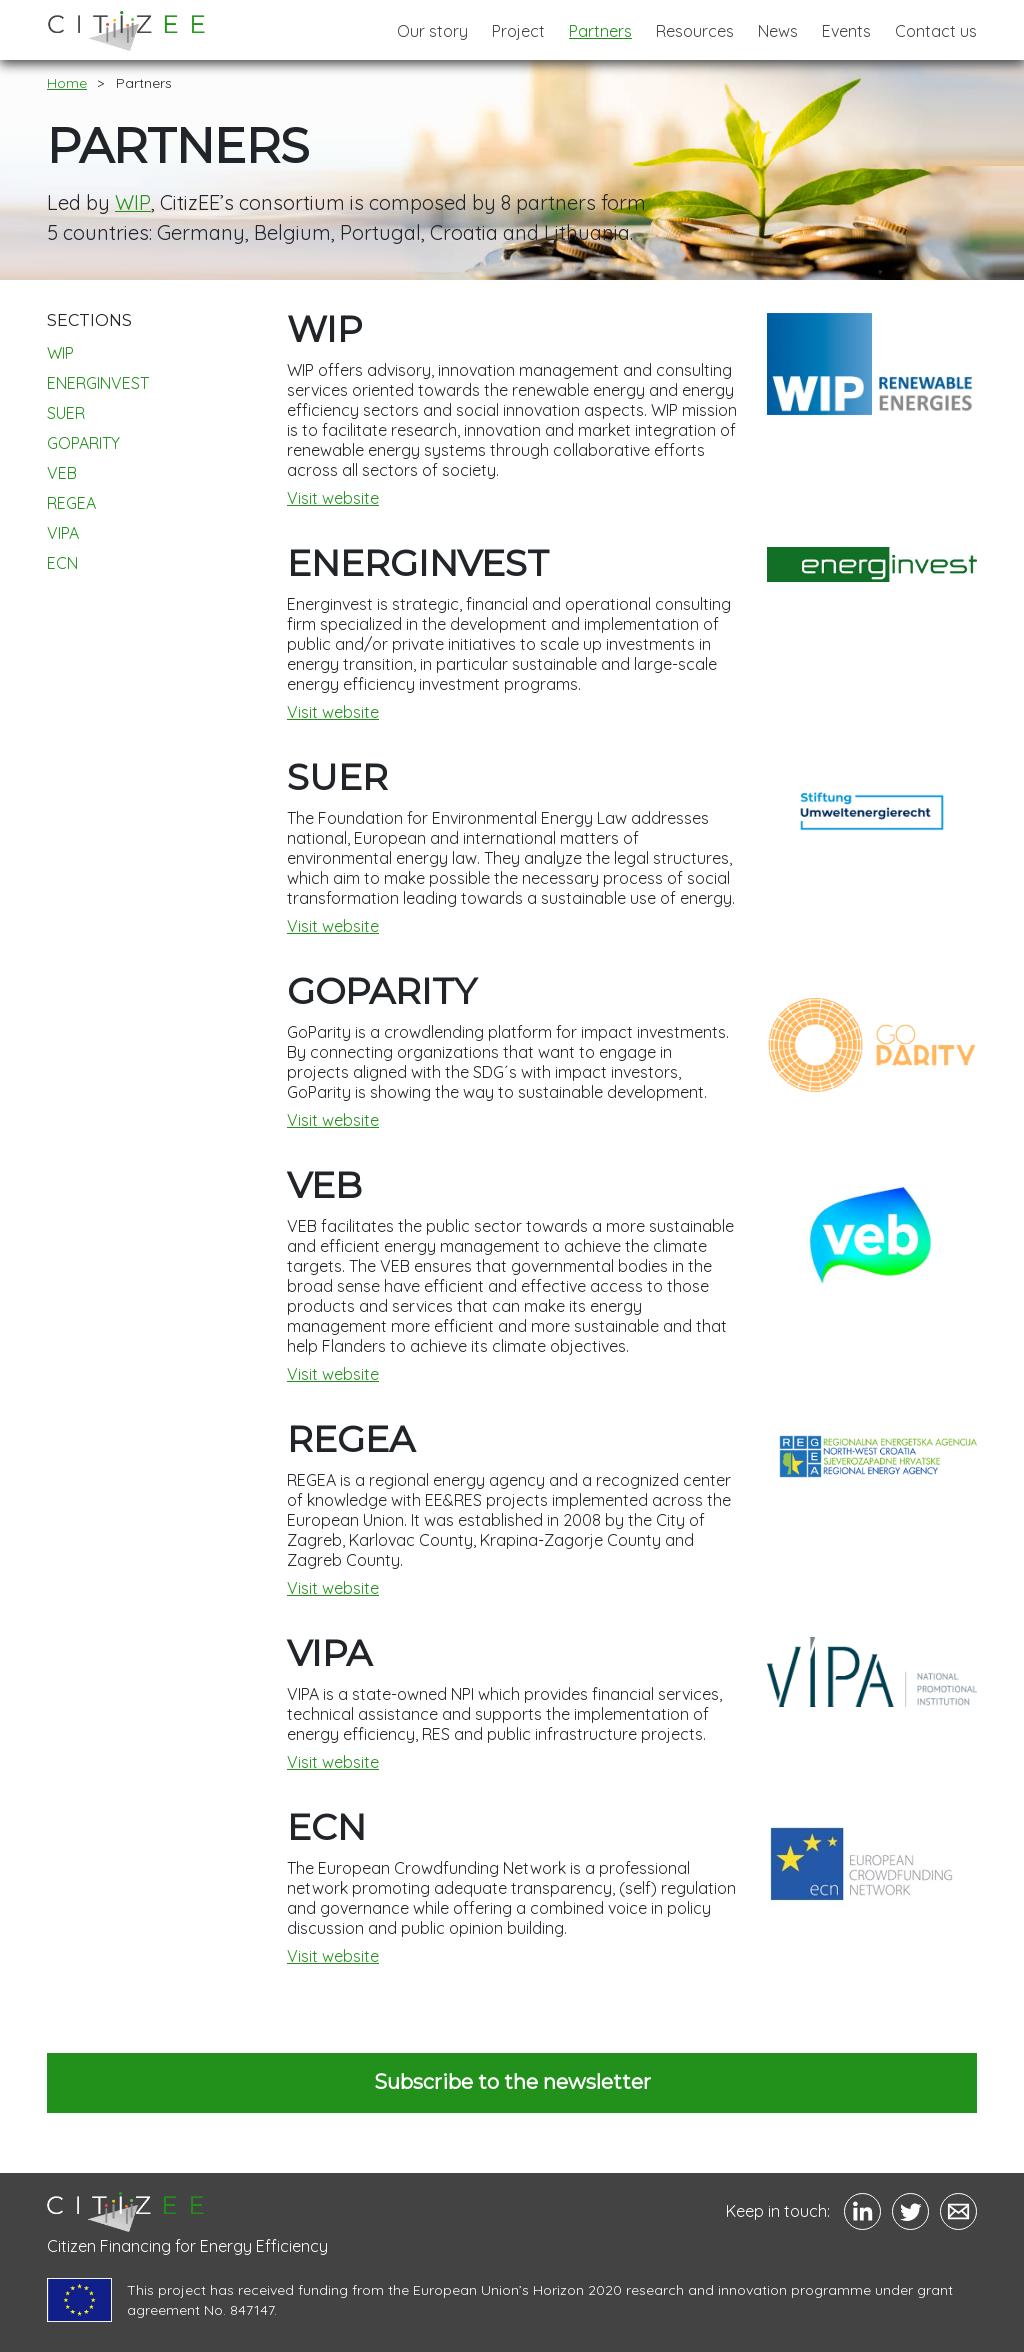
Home (67, 83)
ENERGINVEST (98, 383)
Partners (600, 31)
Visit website (333, 498)
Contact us (936, 31)
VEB (62, 473)
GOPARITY (83, 443)
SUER (66, 413)
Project (518, 31)
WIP (132, 202)
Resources (695, 31)
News (778, 31)
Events (846, 31)
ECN (62, 563)
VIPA (63, 533)
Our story (432, 31)
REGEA (71, 503)
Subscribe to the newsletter (512, 2082)
